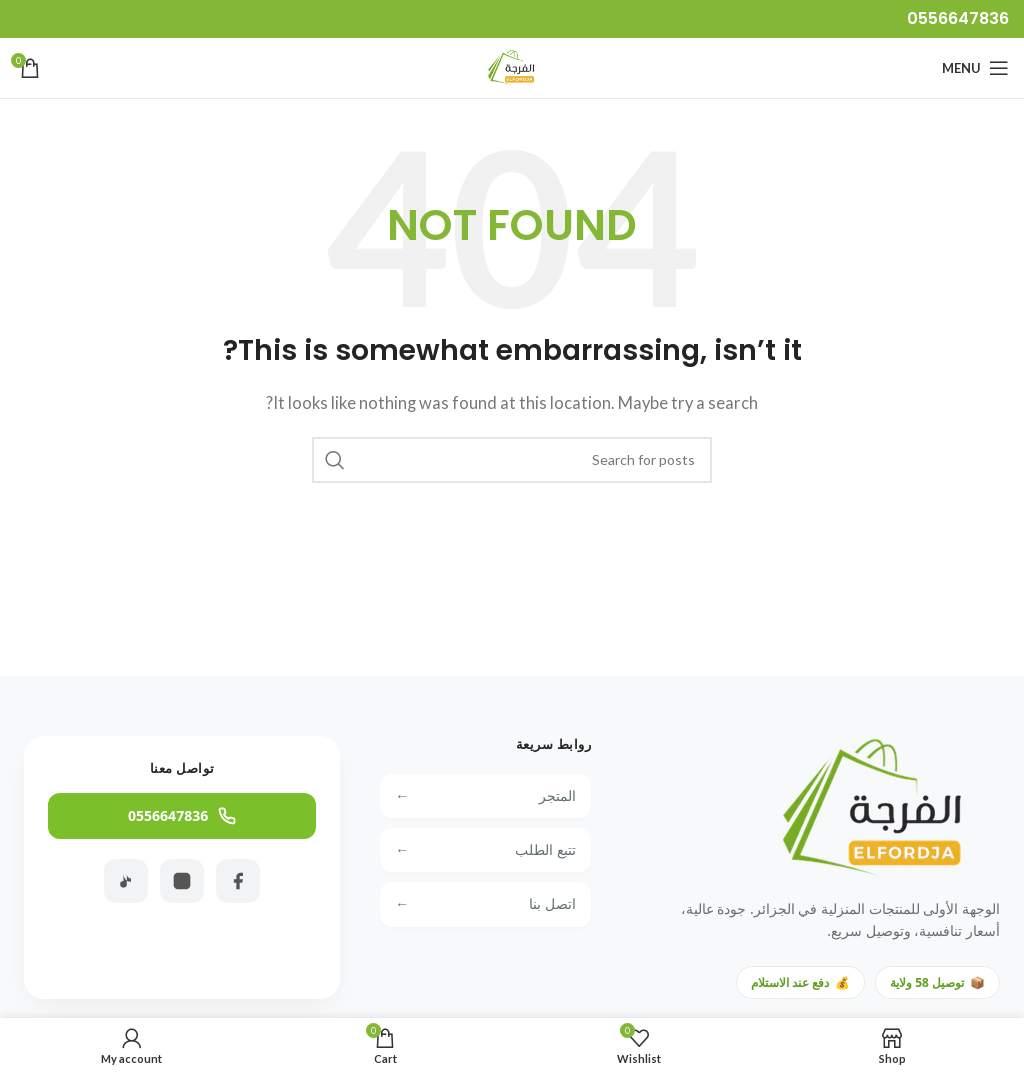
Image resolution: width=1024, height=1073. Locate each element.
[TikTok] (126, 881)
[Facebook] (238, 881)
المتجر (485, 796)
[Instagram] (182, 881)
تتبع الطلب (485, 850)
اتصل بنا (485, 904)
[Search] (512, 460)
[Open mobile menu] (975, 68)
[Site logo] (512, 66)
